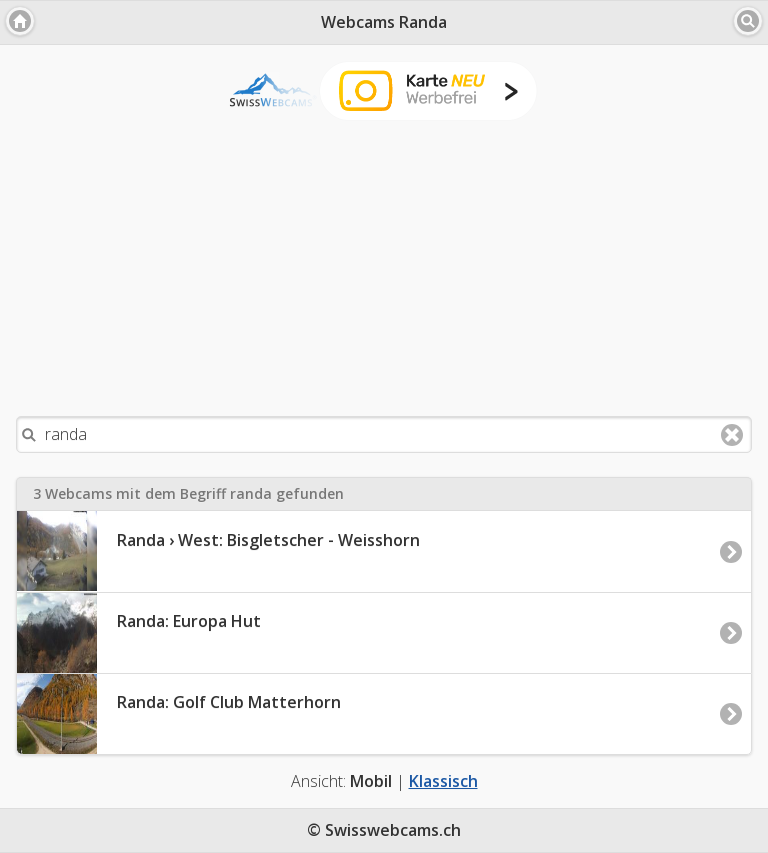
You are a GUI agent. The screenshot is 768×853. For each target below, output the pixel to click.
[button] (20, 21)
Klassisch (443, 781)
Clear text (732, 435)
